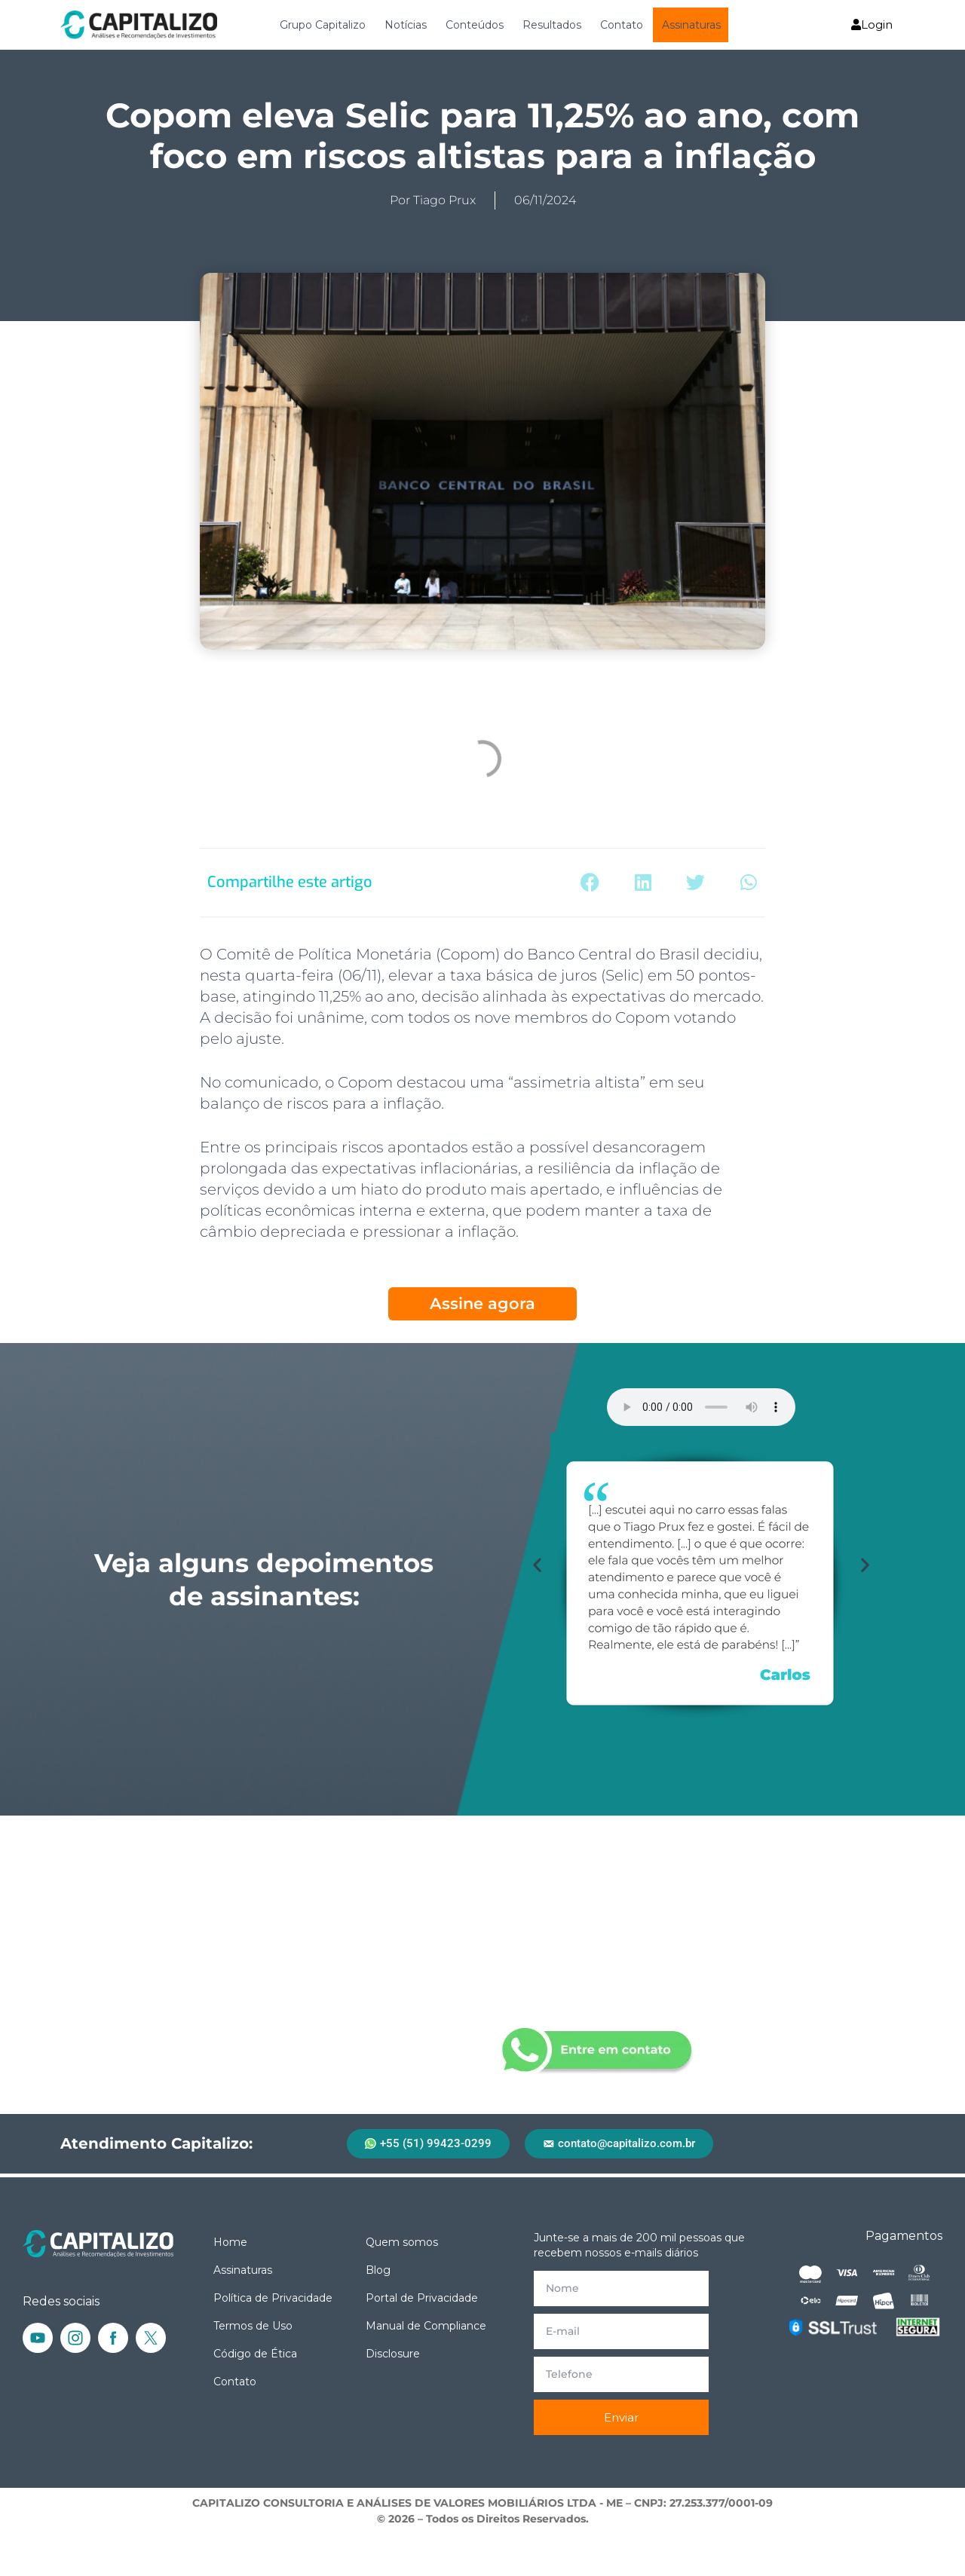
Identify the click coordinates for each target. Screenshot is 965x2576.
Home (230, 2242)
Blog (378, 2270)
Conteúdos (475, 25)
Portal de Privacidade (422, 2298)
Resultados (551, 25)
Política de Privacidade (272, 2298)
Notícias (405, 25)
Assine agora (482, 1303)
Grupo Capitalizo (323, 25)
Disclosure (393, 2353)
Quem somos (402, 2242)
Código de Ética (255, 2353)
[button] (590, 882)
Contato (621, 25)
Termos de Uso (253, 2326)
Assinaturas (691, 25)
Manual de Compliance (426, 2326)
